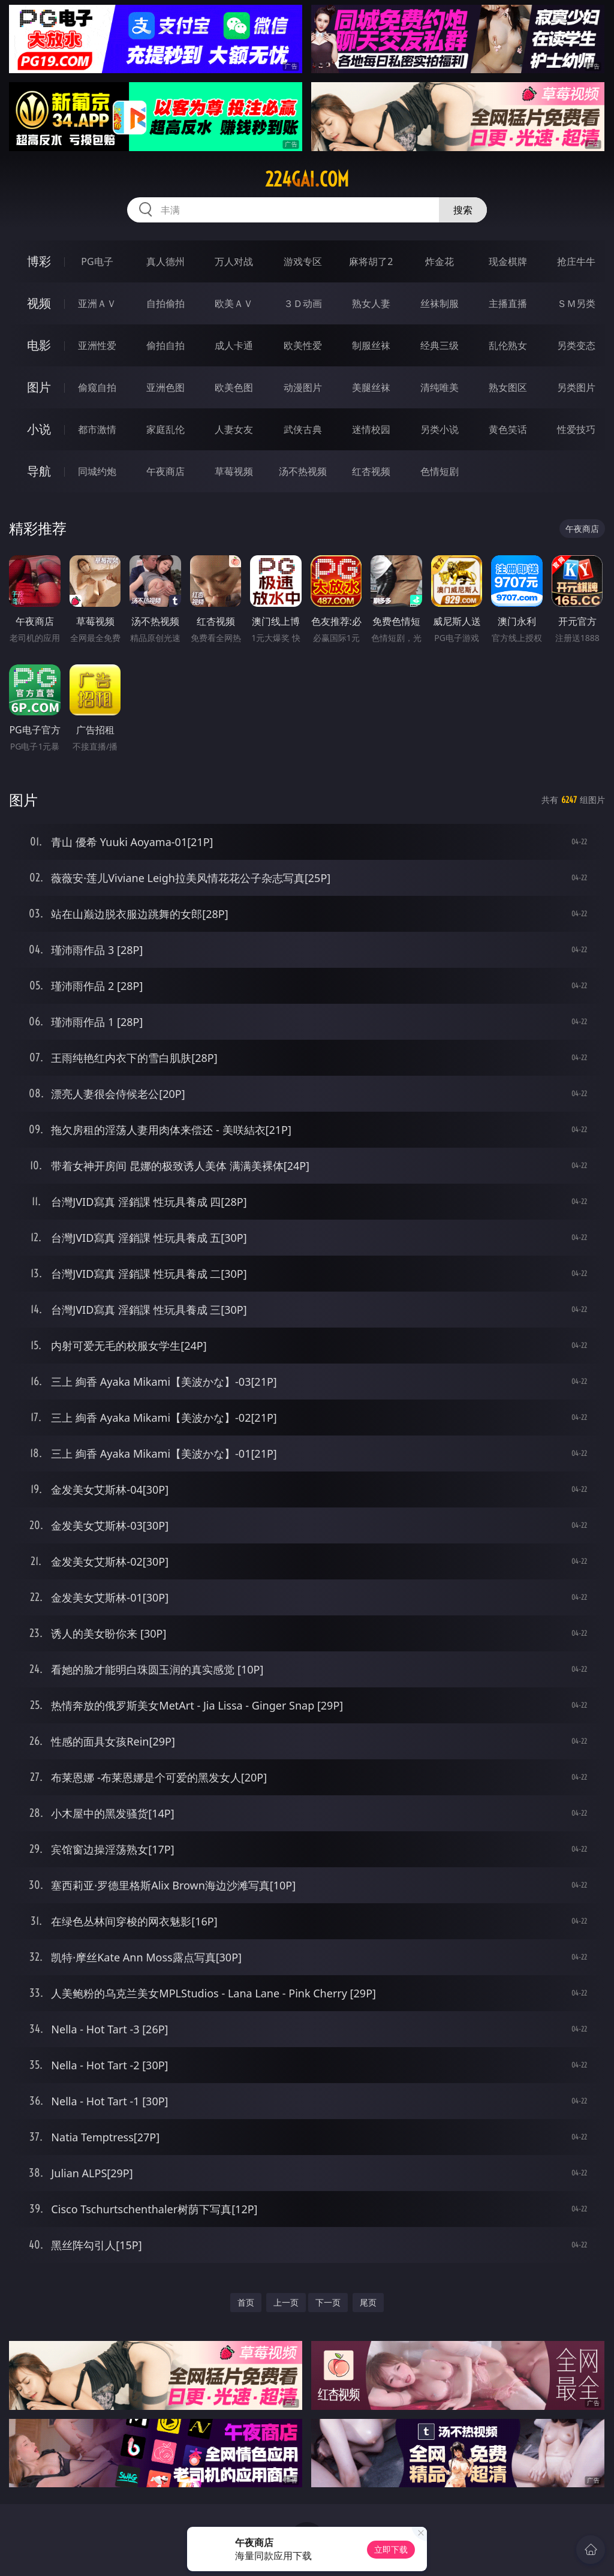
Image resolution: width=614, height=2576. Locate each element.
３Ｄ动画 (303, 303)
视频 (39, 303)
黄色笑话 (508, 429)
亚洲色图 (165, 387)
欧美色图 (234, 387)
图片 (39, 387)
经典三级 (439, 345)
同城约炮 (97, 471)
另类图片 (576, 387)
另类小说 (439, 429)
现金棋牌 (508, 261)
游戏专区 (303, 261)
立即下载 (391, 2549)
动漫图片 (303, 387)
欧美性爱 (303, 345)
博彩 (39, 261)
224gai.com (307, 179)
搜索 (462, 209)
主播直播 (508, 303)
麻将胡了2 (371, 261)
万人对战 (234, 261)
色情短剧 (439, 471)
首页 (245, 2302)
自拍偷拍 (165, 303)
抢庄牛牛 (576, 261)
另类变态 (576, 345)
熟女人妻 (371, 303)
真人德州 (165, 261)
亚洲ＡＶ (97, 303)
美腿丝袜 (371, 387)
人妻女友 (234, 429)
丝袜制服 (439, 303)
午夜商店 (165, 471)
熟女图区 (508, 387)
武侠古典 (303, 429)
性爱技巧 (576, 429)
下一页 (328, 2302)
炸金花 (439, 261)
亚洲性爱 (97, 345)
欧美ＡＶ (234, 303)
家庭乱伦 (165, 429)
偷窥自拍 (97, 387)
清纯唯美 (439, 387)
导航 (39, 471)
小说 (39, 429)
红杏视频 (371, 471)
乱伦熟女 (508, 345)
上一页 (286, 2302)
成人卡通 (234, 345)
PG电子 (97, 261)
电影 (39, 345)
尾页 (368, 2302)
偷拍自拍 (165, 345)
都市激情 (97, 429)
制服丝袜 (371, 345)
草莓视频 (234, 471)
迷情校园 (371, 429)
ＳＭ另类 (576, 303)
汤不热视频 (303, 471)
